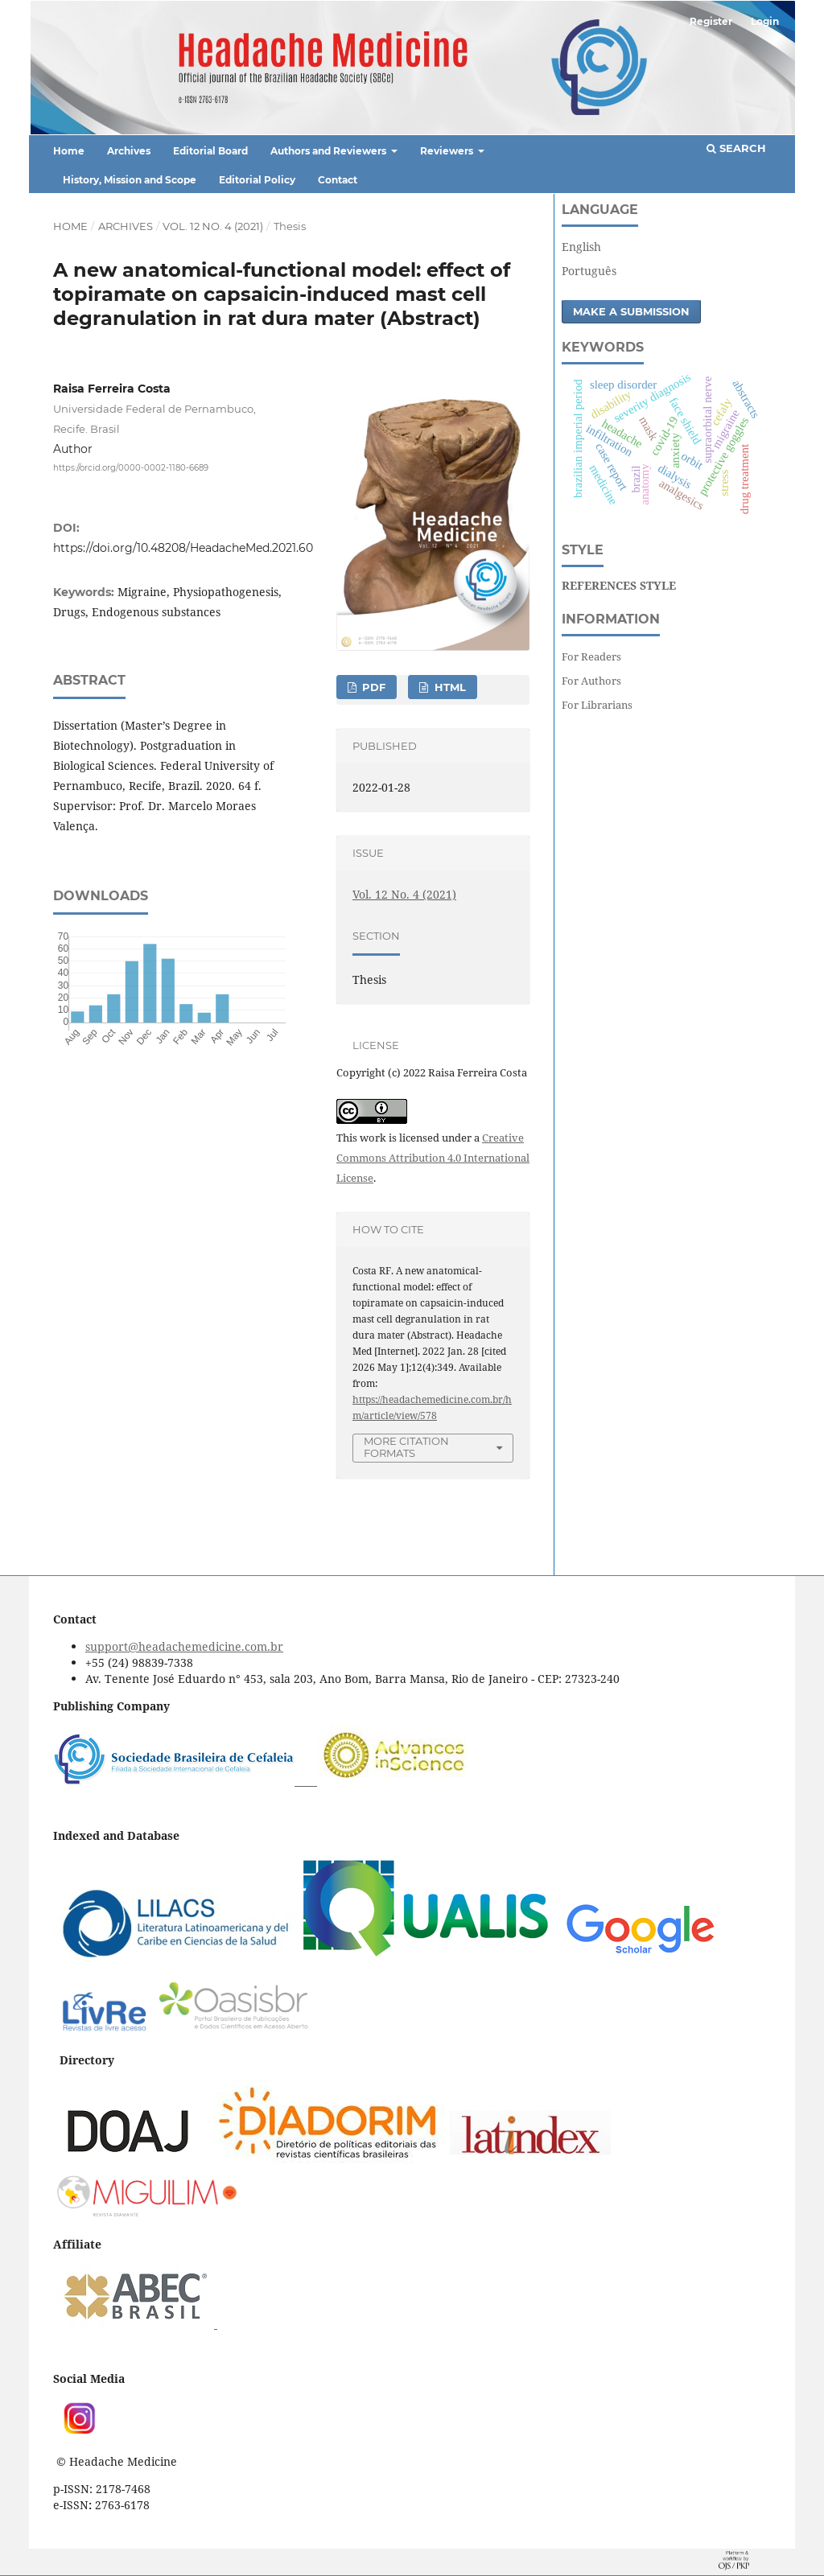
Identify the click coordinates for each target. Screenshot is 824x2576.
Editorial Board (210, 151)
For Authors (591, 680)
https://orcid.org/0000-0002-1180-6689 (130, 467)
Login (765, 21)
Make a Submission (631, 311)
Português (589, 270)
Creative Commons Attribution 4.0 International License (432, 1157)
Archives (128, 151)
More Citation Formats (406, 1446)
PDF (372, 687)
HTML (448, 687)
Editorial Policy (257, 180)
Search (736, 148)
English (581, 246)
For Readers (591, 656)
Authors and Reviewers (329, 151)
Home (68, 151)
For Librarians (597, 704)
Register (711, 21)
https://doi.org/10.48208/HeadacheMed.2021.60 (183, 548)
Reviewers (448, 151)
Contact (337, 180)
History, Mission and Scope (129, 180)
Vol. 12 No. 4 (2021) (213, 226)
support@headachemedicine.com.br (184, 1646)
